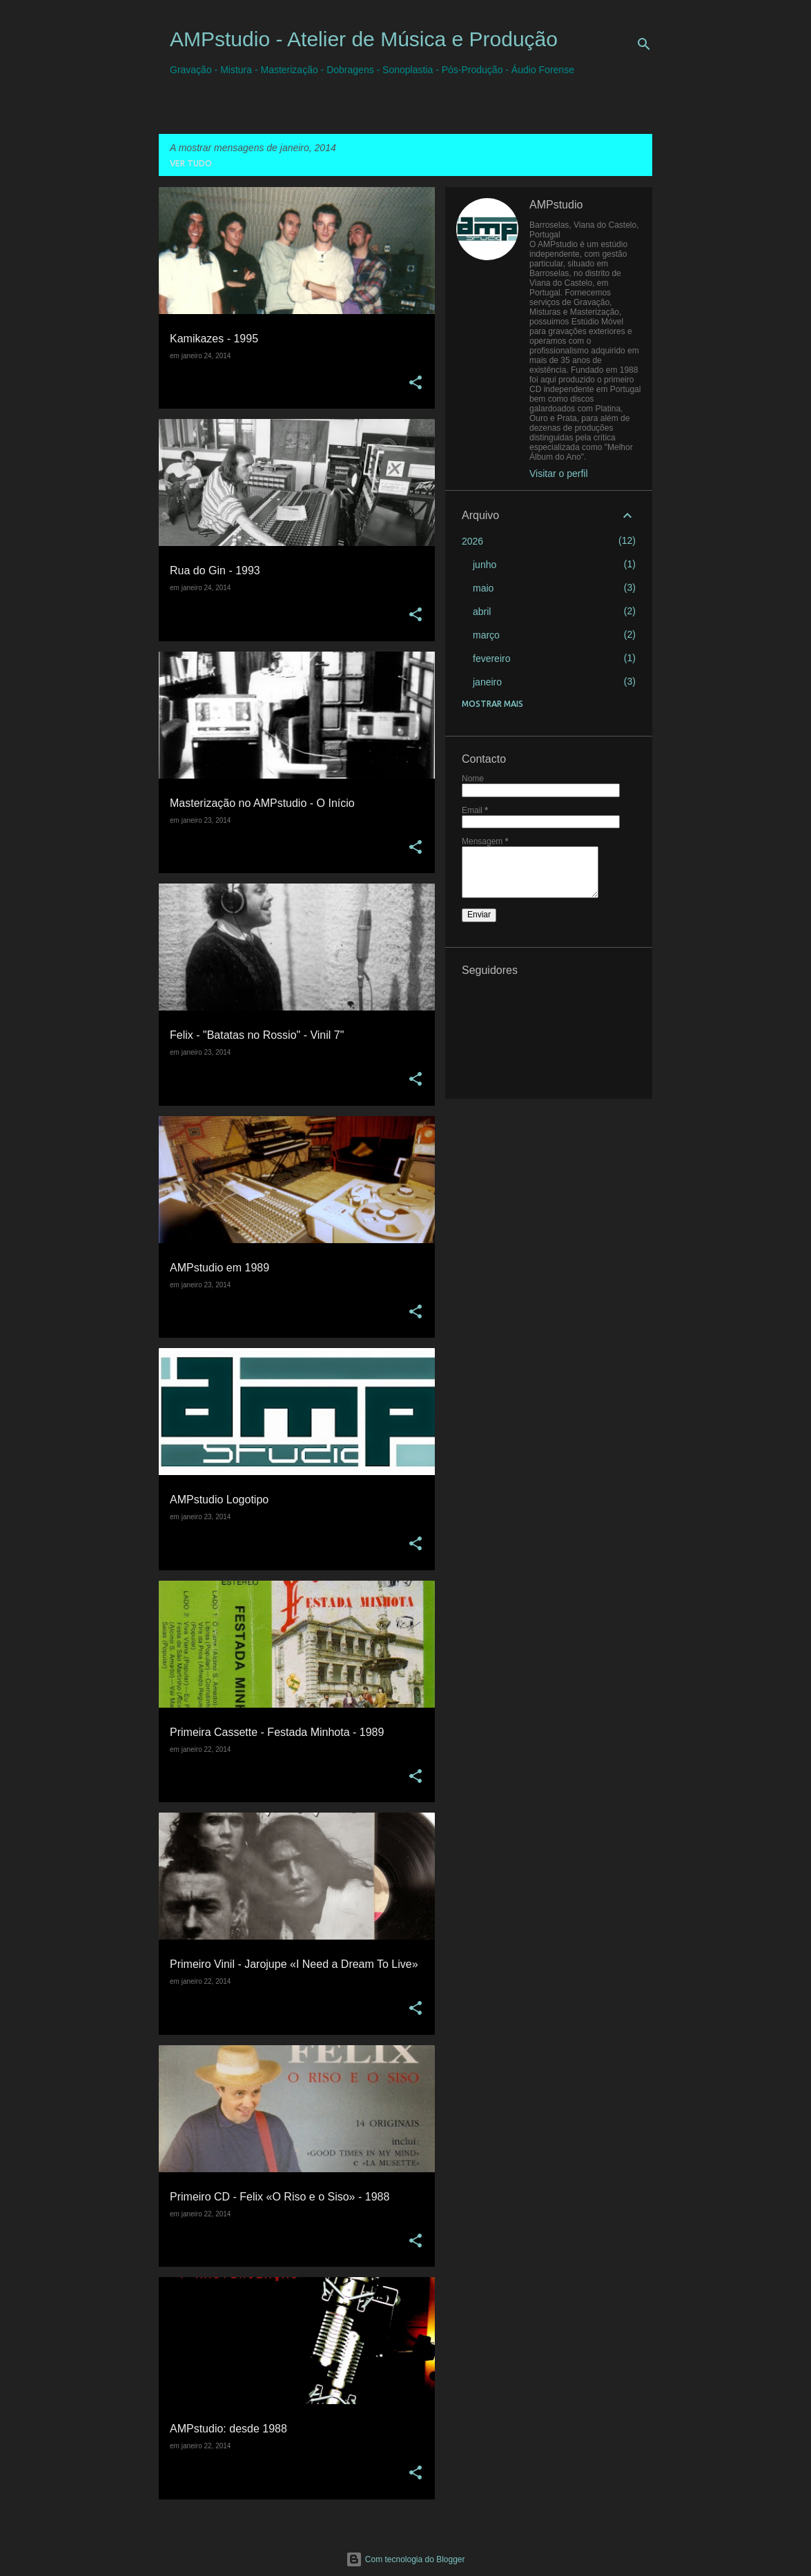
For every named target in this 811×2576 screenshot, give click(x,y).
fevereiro (491, 658)
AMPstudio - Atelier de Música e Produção (364, 39)
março (486, 635)
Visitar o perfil (558, 473)
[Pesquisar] (644, 44)
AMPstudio (556, 205)
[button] (415, 383)
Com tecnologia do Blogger (405, 2559)
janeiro (487, 681)
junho (484, 564)
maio (483, 588)
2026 (472, 541)
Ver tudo (191, 163)
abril (482, 611)
